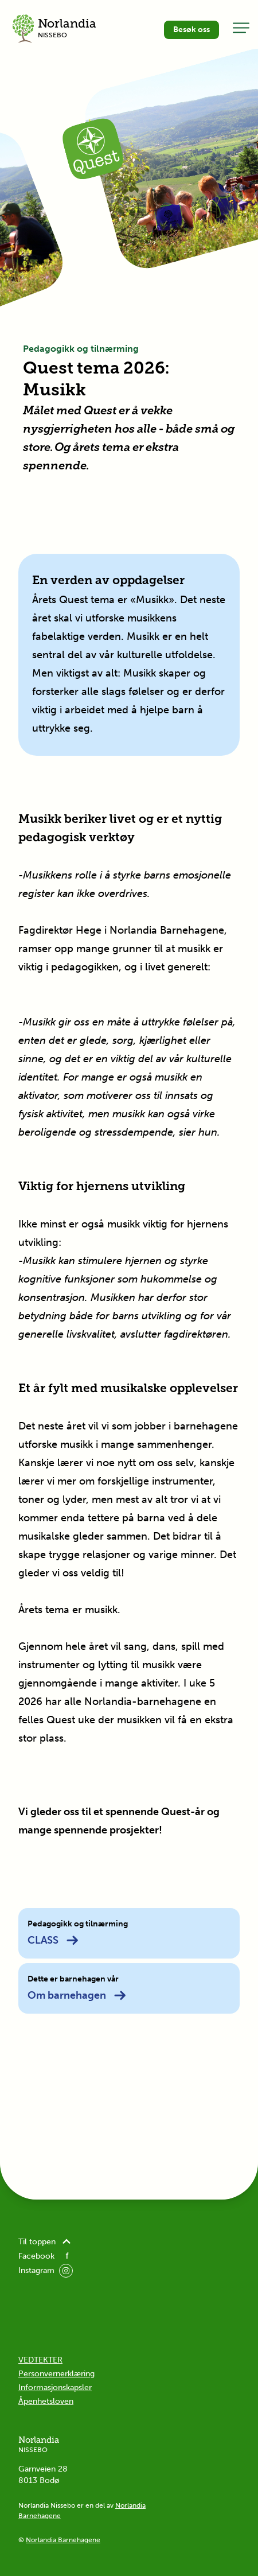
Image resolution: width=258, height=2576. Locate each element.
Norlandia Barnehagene (63, 2540)
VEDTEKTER (40, 2360)
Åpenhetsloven (45, 2401)
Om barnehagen (77, 1995)
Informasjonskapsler (55, 2387)
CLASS (53, 1940)
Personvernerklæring (56, 2374)
